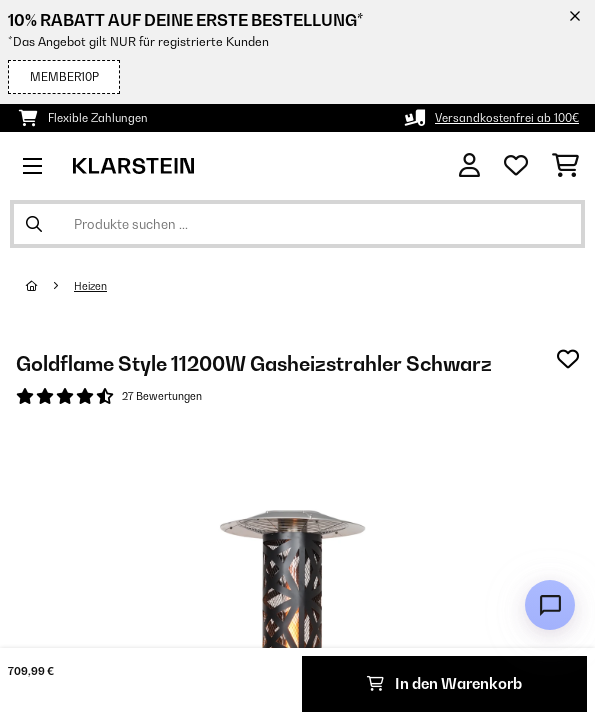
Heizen (90, 286)
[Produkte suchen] (297, 224)
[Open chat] (550, 605)
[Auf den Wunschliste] (568, 359)
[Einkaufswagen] (565, 166)
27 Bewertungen (162, 396)
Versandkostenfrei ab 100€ (507, 118)
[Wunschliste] (516, 166)
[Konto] (469, 165)
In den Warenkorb (444, 683)
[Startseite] (50, 286)
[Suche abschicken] (34, 224)
